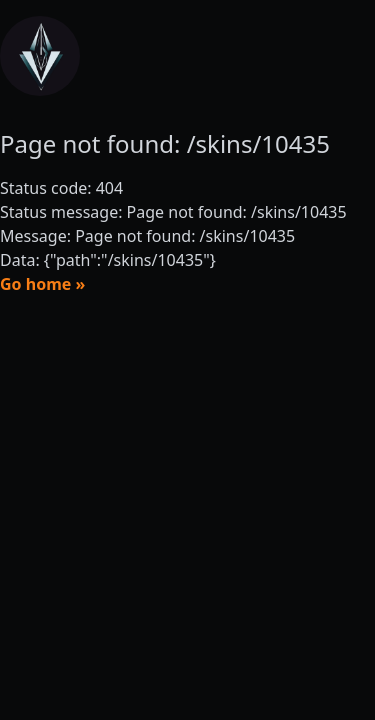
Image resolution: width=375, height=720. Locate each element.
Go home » (42, 284)
